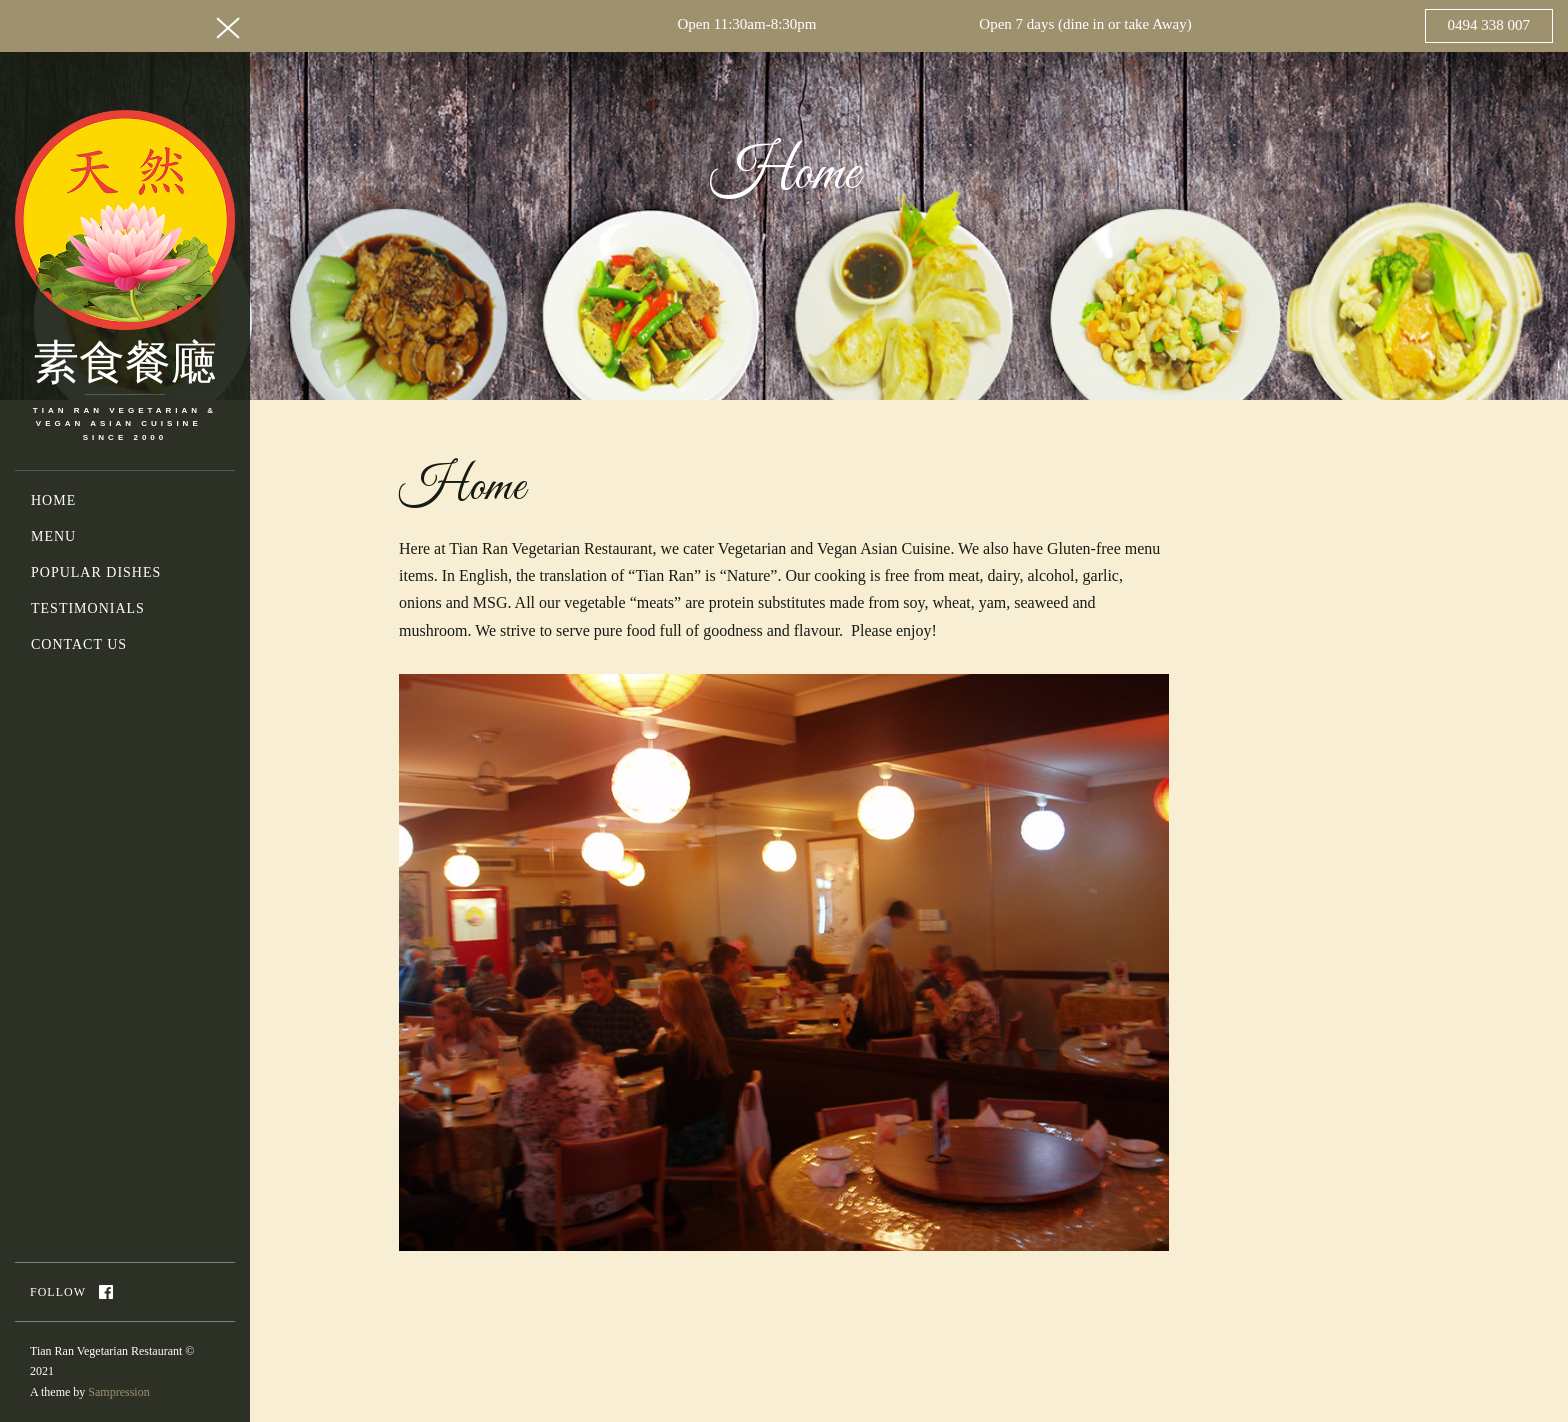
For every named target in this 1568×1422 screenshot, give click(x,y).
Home (53, 500)
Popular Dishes (96, 572)
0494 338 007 (1489, 25)
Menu (53, 536)
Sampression (118, 1392)
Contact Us (79, 644)
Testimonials (88, 608)
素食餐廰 (125, 368)
